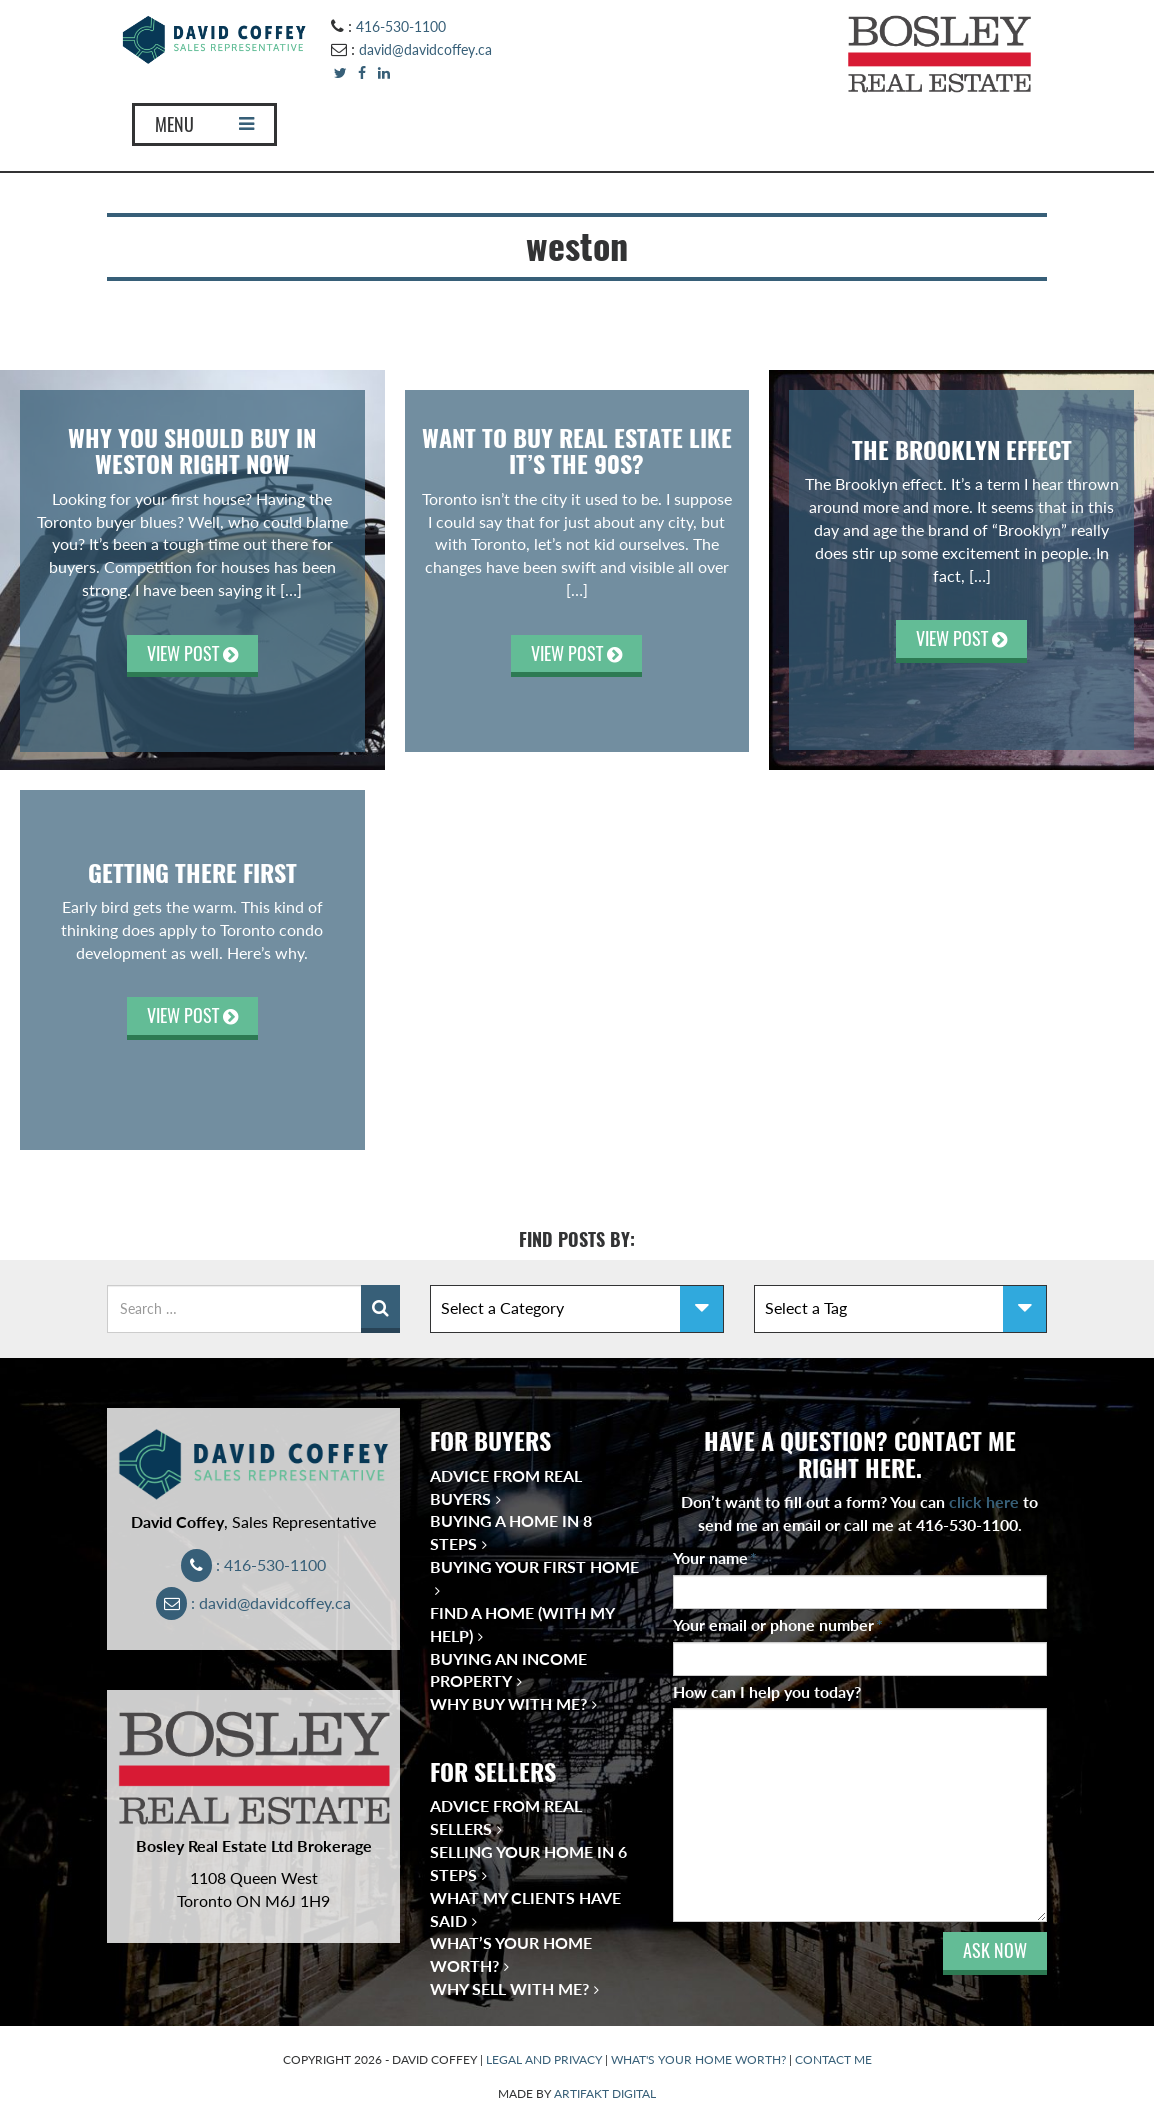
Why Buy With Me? (508, 1703)
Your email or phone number (778, 1624)
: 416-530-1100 (253, 1564)
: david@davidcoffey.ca (253, 1602)
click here (984, 1501)
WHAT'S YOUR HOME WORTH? (698, 2059)
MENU (204, 124)
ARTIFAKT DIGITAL (605, 2093)
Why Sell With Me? (509, 1988)
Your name (715, 1557)
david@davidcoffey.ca (425, 49)
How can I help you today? (767, 1691)
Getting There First (192, 873)
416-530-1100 (401, 26)
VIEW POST (192, 653)
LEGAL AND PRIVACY (544, 2059)
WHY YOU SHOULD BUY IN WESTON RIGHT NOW (192, 451)
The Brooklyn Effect (962, 450)
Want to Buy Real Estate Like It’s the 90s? (577, 451)
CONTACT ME (833, 2059)
